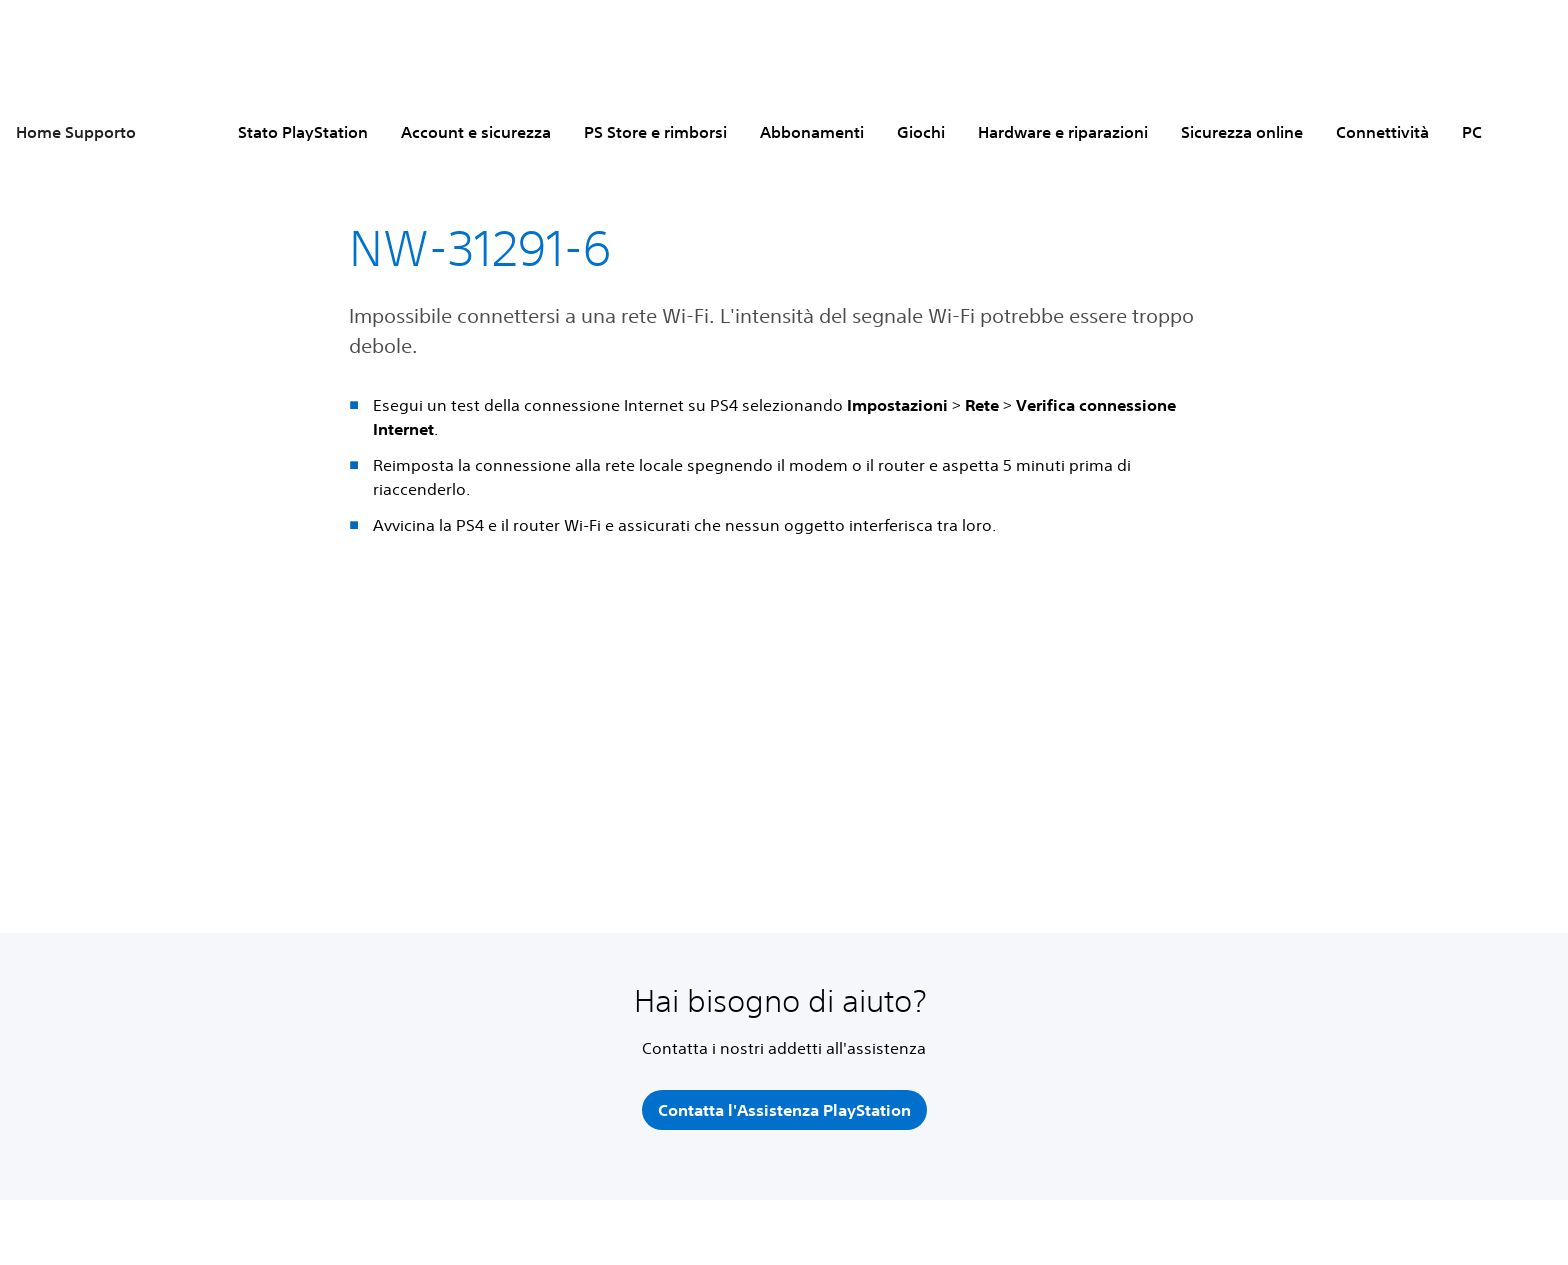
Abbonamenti (812, 132)
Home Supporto (76, 132)
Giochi (921, 132)
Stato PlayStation (303, 132)
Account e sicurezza (476, 132)
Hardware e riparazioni (1063, 132)
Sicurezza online (1242, 132)
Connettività (1382, 132)
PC (1472, 132)
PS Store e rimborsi (655, 132)
